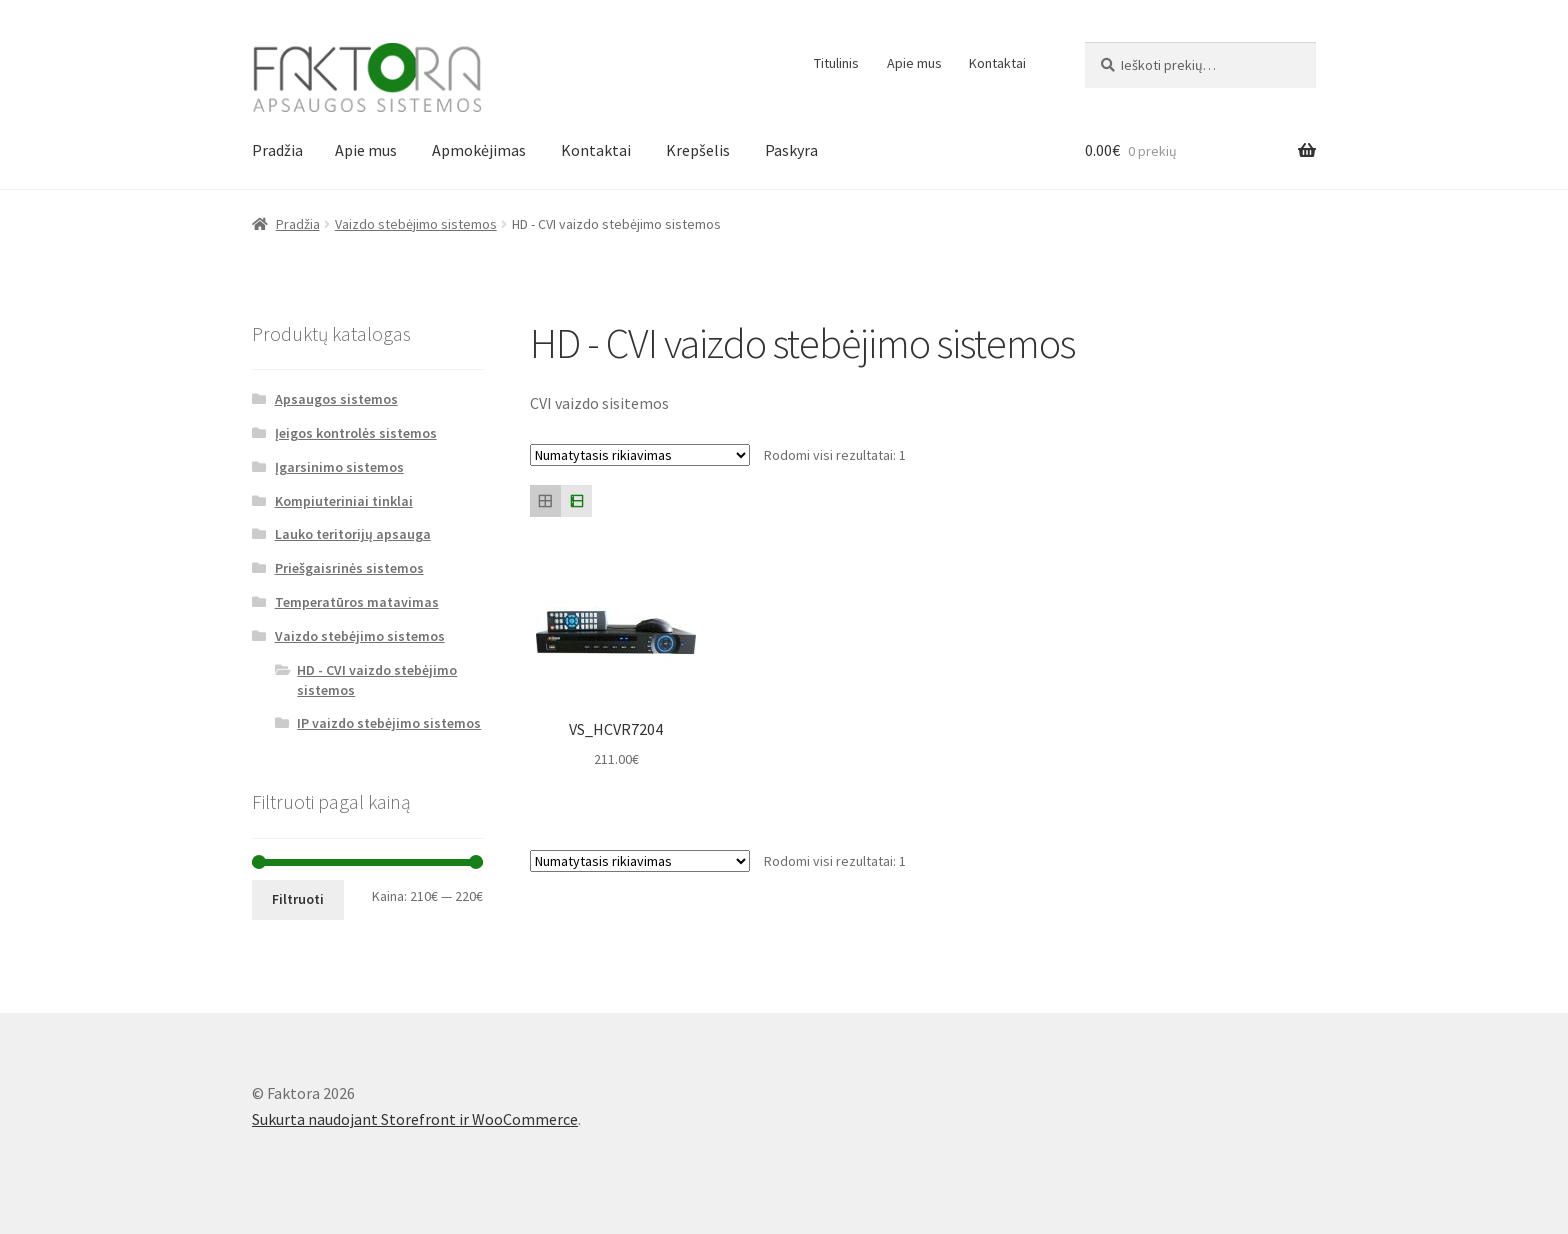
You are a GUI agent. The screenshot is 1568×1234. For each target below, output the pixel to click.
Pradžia (277, 150)
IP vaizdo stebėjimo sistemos (389, 723)
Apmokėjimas (479, 150)
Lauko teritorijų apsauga (353, 534)
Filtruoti (298, 899)
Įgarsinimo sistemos (339, 467)
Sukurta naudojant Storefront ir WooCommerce (415, 1119)
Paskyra (791, 150)
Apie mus (914, 63)
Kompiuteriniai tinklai (344, 501)
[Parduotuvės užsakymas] (640, 455)
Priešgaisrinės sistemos (349, 568)
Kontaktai (997, 63)
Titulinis (836, 63)
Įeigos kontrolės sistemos (356, 433)
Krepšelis (698, 150)
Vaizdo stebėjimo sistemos (416, 224)
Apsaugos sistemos (336, 399)
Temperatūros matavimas (357, 602)
